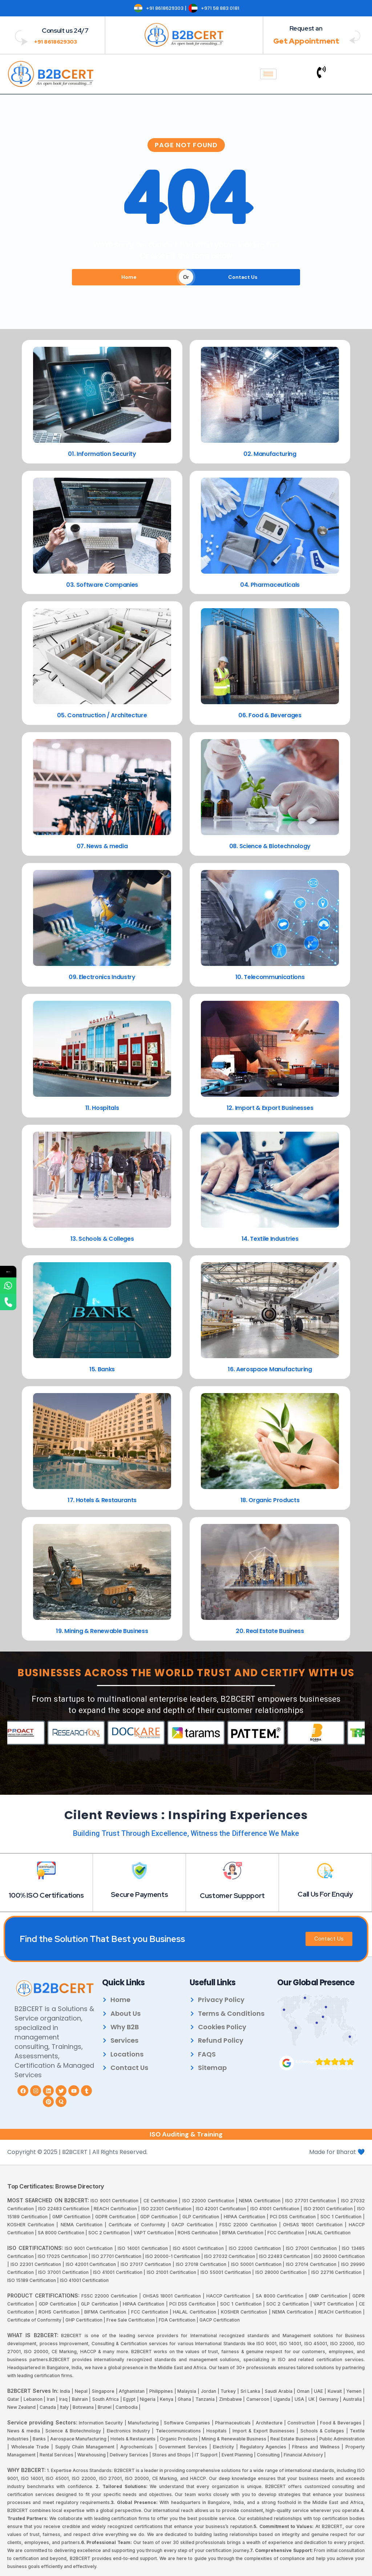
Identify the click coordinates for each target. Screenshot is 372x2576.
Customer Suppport (232, 1895)
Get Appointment (306, 41)
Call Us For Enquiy (325, 1894)
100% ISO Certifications (46, 1895)
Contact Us (243, 277)
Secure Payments (139, 1894)
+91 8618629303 (55, 41)
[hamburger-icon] (268, 74)
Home (129, 277)
